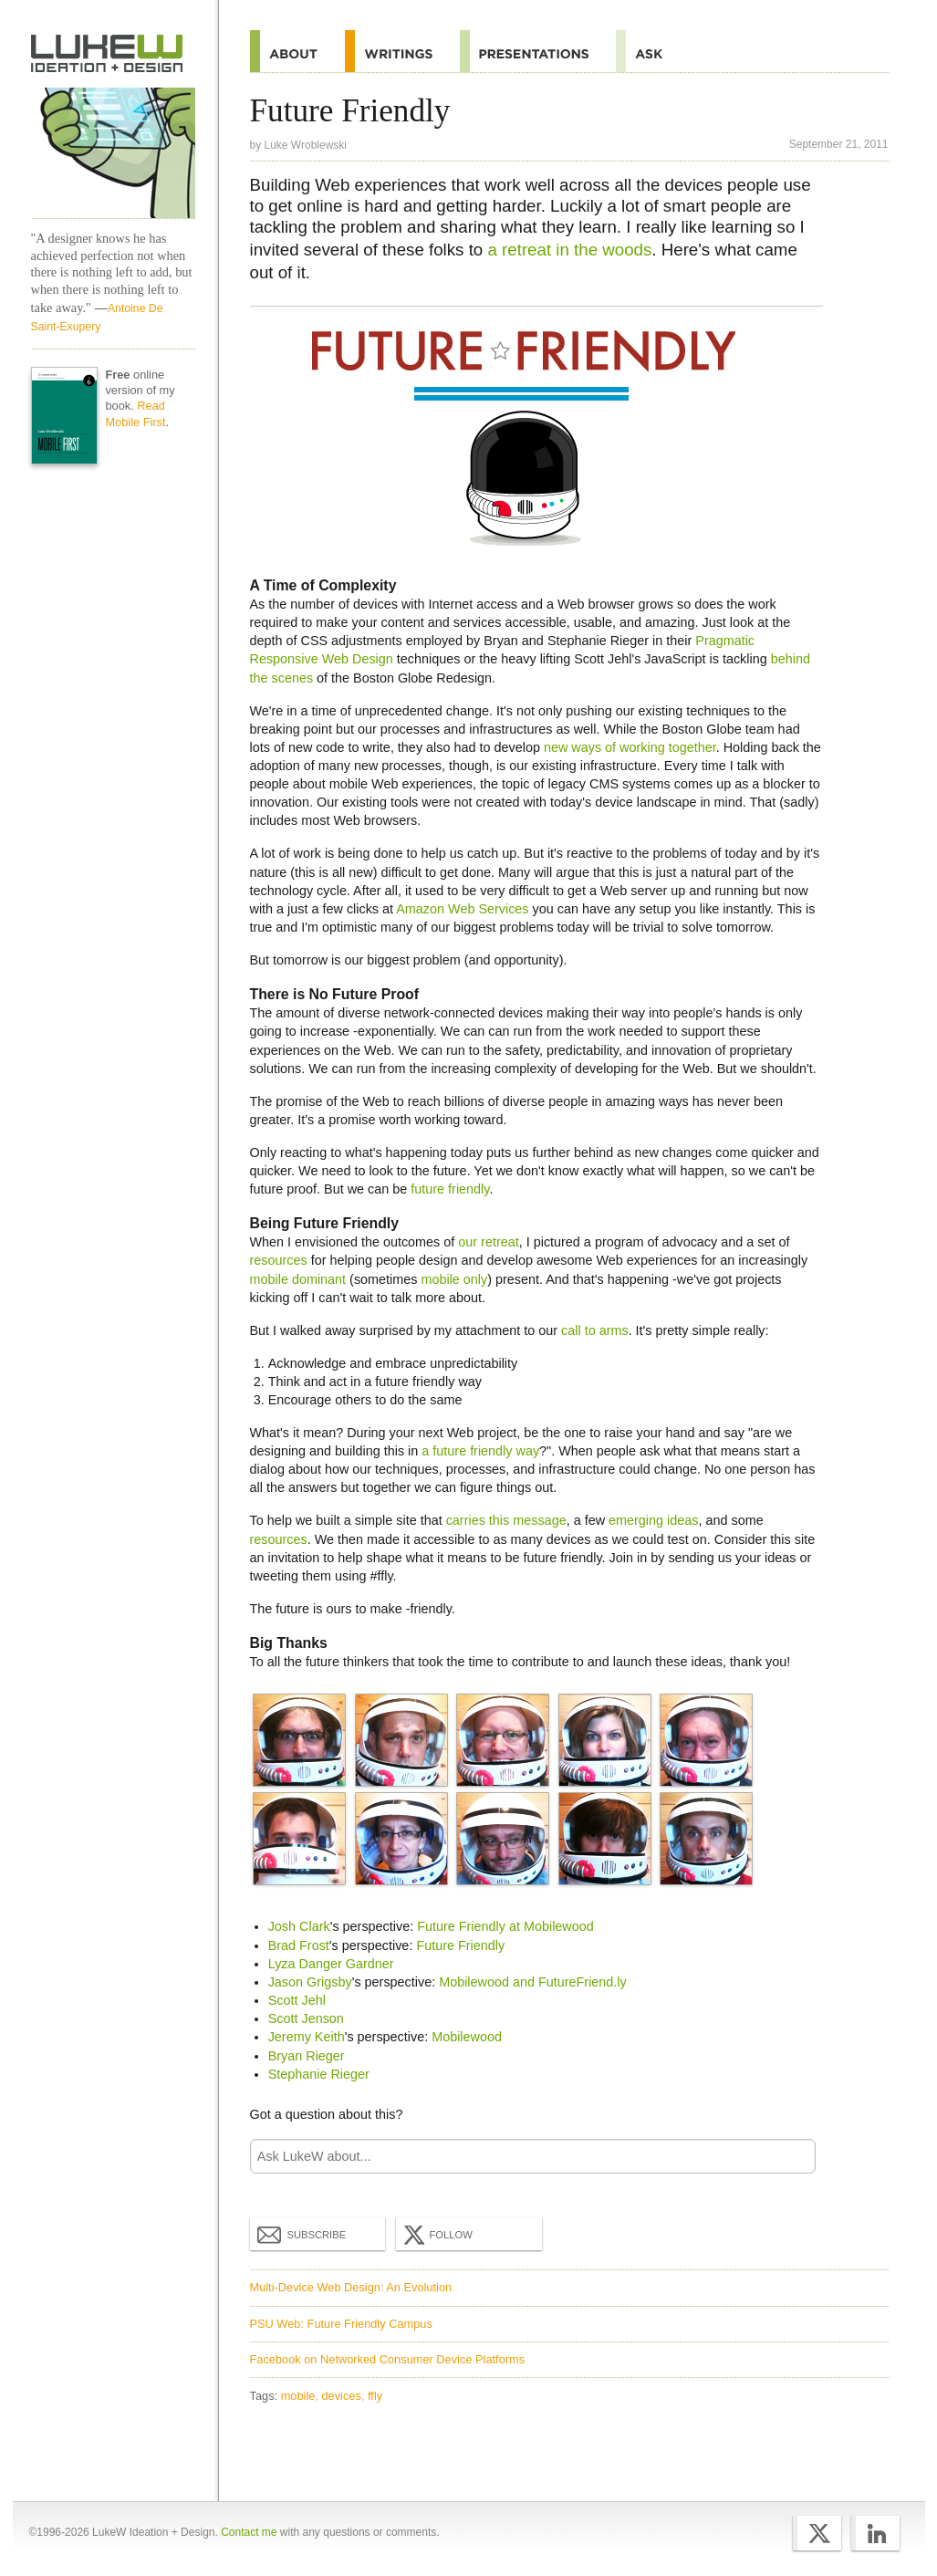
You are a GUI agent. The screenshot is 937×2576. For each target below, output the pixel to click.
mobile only (454, 1279)
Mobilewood (467, 2036)
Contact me (248, 2532)
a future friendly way (480, 1451)
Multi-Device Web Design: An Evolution (351, 2287)
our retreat (488, 1242)
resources (278, 1260)
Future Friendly (460, 1945)
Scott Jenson (306, 2018)
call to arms (595, 1330)
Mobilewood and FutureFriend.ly (533, 1982)
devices (340, 2396)
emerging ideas (653, 1520)
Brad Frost (298, 1945)
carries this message (506, 1520)
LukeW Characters (113, 153)
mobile (298, 2396)
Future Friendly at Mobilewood (505, 1926)
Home (107, 54)
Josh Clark (299, 1926)
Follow (436, 2235)
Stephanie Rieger (319, 2074)
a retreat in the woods (569, 249)
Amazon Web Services (462, 909)
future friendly (450, 1189)
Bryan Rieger (306, 2056)
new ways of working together (630, 747)
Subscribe (302, 2234)
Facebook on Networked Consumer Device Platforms (388, 2359)
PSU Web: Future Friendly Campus (341, 2324)
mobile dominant (298, 1279)
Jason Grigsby (310, 1982)
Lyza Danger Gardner (331, 1963)
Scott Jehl (297, 2000)
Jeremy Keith (306, 2036)
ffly (375, 2396)
